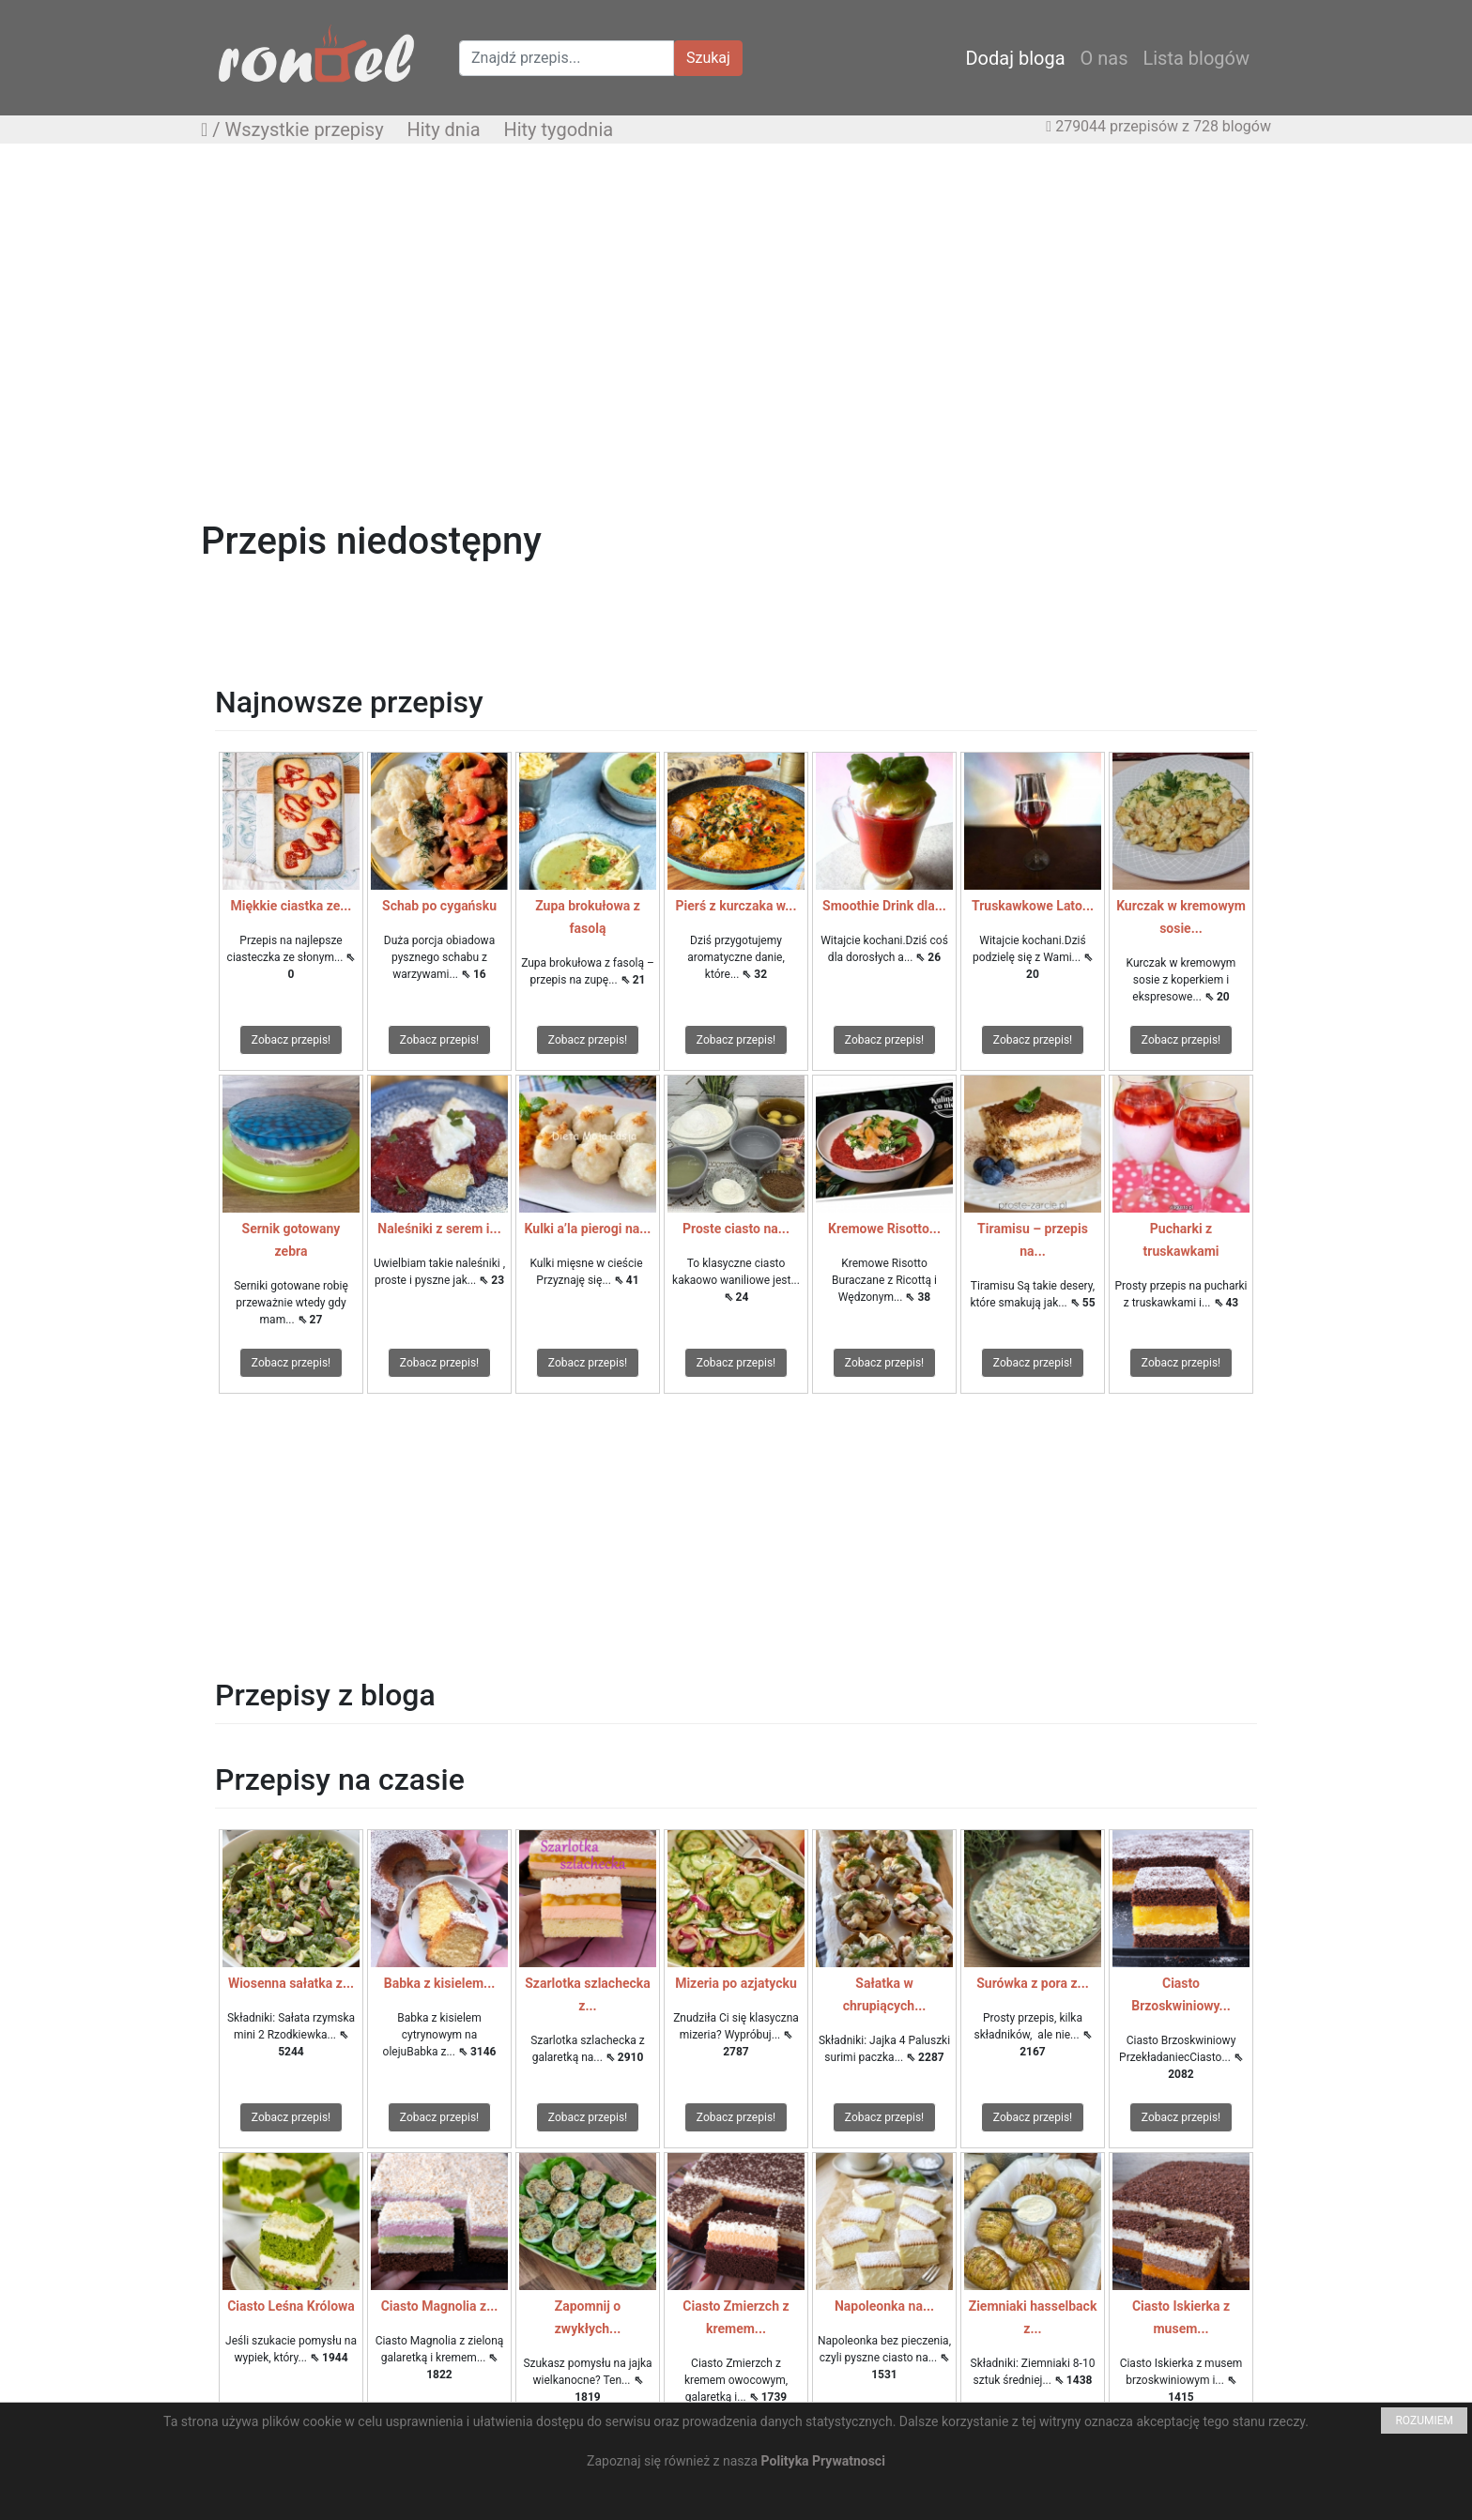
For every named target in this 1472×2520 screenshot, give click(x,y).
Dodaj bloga (1015, 58)
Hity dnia (443, 129)
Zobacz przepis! (291, 1039)
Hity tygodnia (558, 129)
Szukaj (708, 58)
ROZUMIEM (1424, 2420)
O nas (1104, 58)
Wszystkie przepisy (304, 129)
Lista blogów (1196, 58)
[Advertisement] (736, 293)
